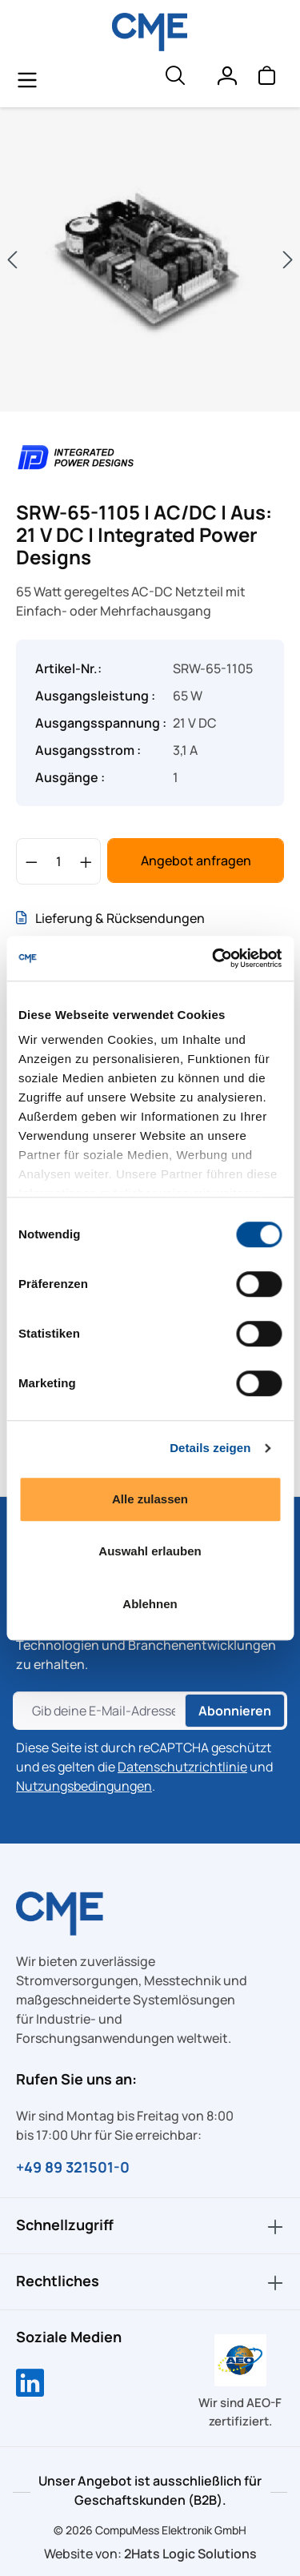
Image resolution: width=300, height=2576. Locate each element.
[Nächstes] (288, 260)
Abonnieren (234, 1710)
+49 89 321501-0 (73, 2167)
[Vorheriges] (12, 260)
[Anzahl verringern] (31, 861)
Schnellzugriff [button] (150, 2225)
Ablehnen (149, 1604)
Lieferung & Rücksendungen (110, 918)
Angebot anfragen (196, 860)
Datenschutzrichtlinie (182, 1767)
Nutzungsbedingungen (84, 1786)
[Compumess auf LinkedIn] (30, 2384)
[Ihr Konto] (226, 79)
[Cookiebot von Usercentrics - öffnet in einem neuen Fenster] (214, 958)
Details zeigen (210, 1448)
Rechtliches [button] (150, 2281)
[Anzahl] (59, 861)
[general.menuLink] (27, 79)
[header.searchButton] (174, 79)
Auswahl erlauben (149, 1551)
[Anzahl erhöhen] (86, 861)
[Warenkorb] (266, 79)
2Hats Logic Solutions (190, 2553)
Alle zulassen (150, 1499)
